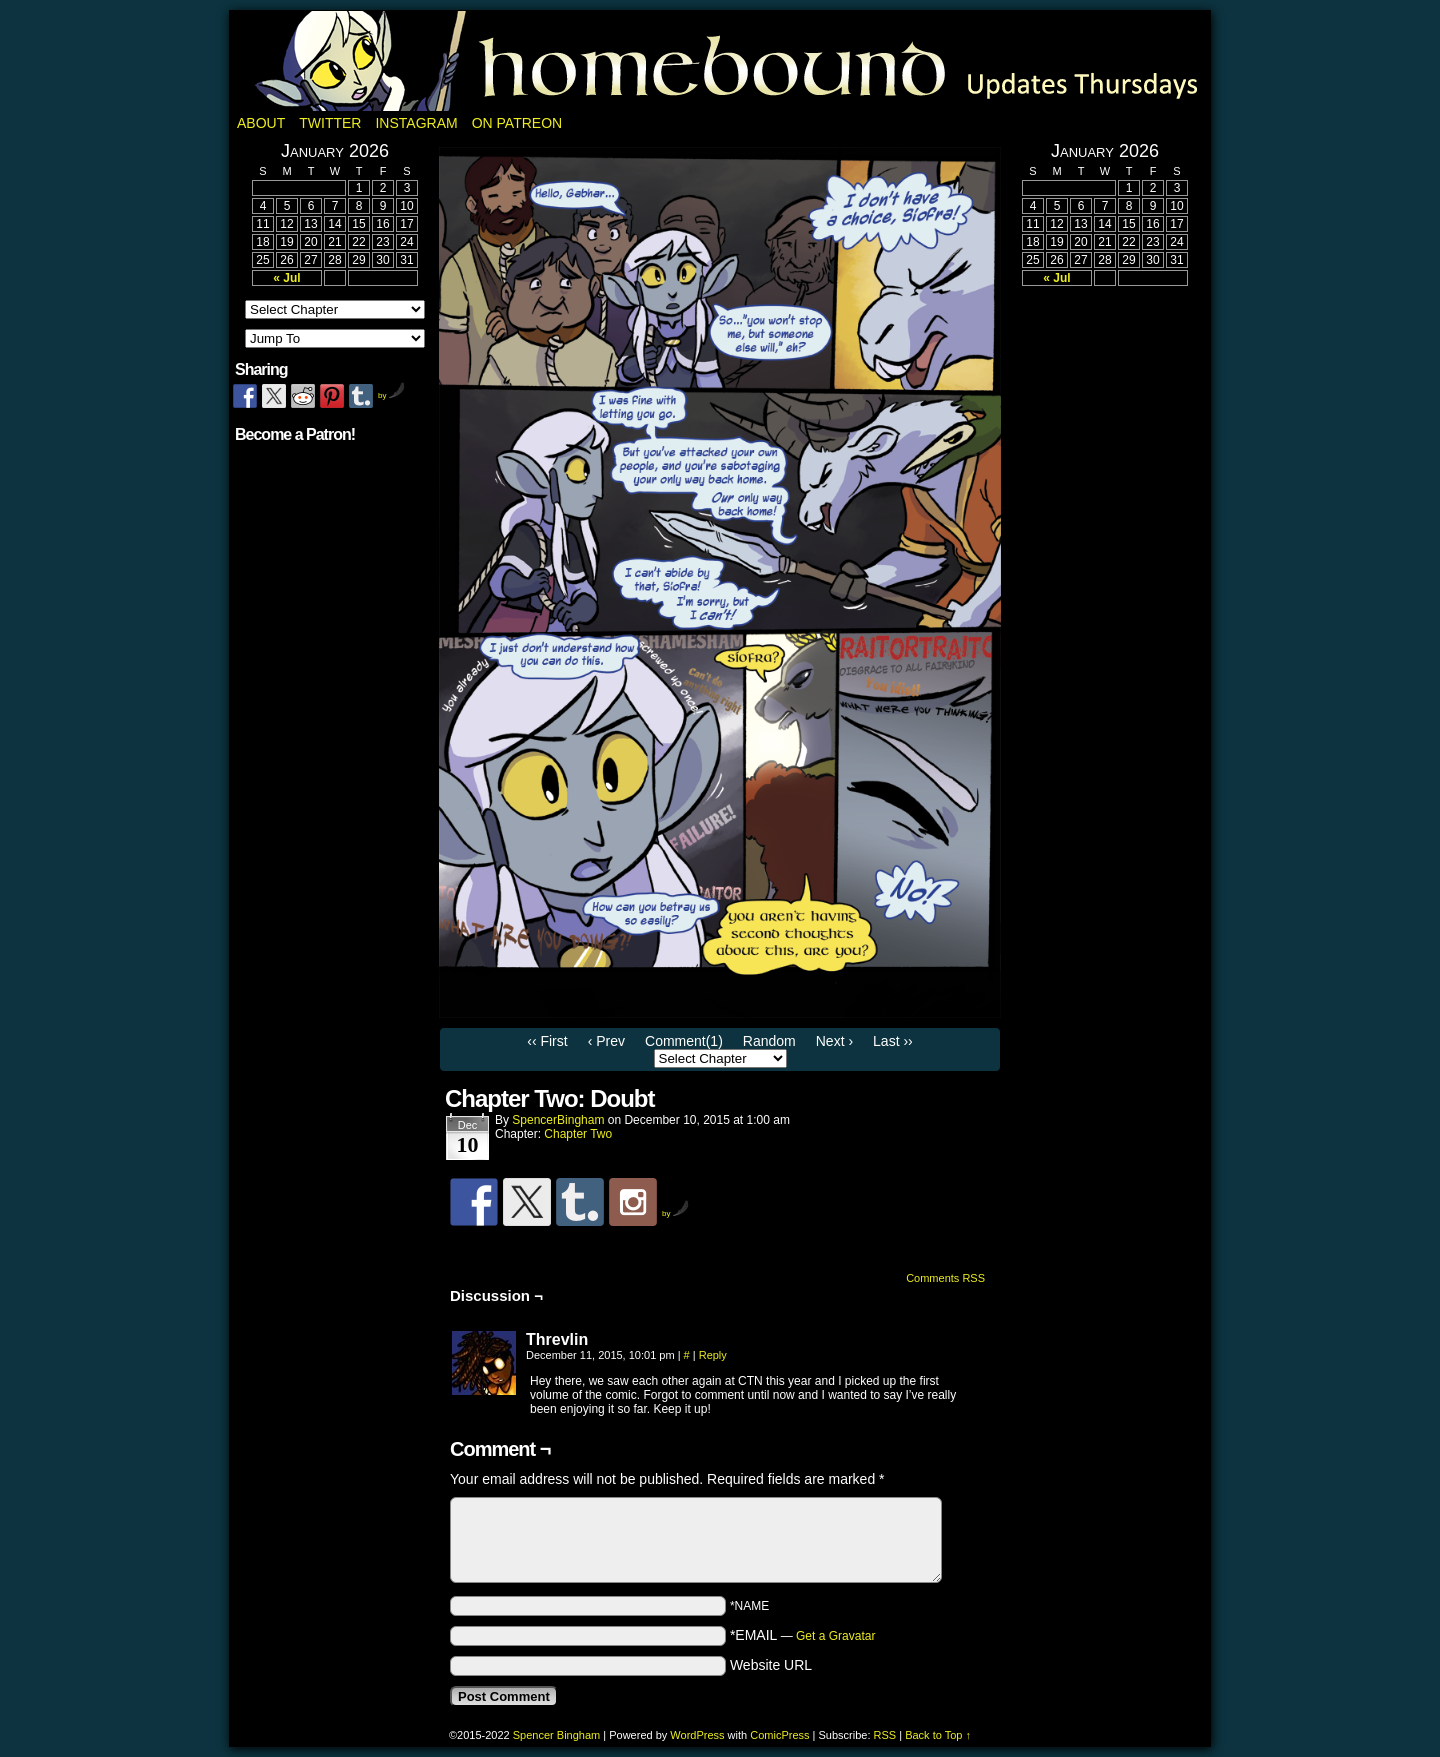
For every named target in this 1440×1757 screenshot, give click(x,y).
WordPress (697, 1735)
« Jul (286, 278)
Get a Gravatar (835, 1636)
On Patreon (517, 123)
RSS (885, 1735)
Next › (834, 1041)
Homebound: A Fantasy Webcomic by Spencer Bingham (720, 61)
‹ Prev (606, 1041)
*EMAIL (803, 1635)
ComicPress (779, 1735)
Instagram (416, 123)
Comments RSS (945, 1278)
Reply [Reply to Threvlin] (713, 1355)
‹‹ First (547, 1041)
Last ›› (893, 1041)
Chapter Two (578, 1134)
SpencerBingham (558, 1120)
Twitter (330, 123)
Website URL (771, 1665)
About (261, 123)
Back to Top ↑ (938, 1735)
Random (769, 1041)
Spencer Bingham (556, 1735)
